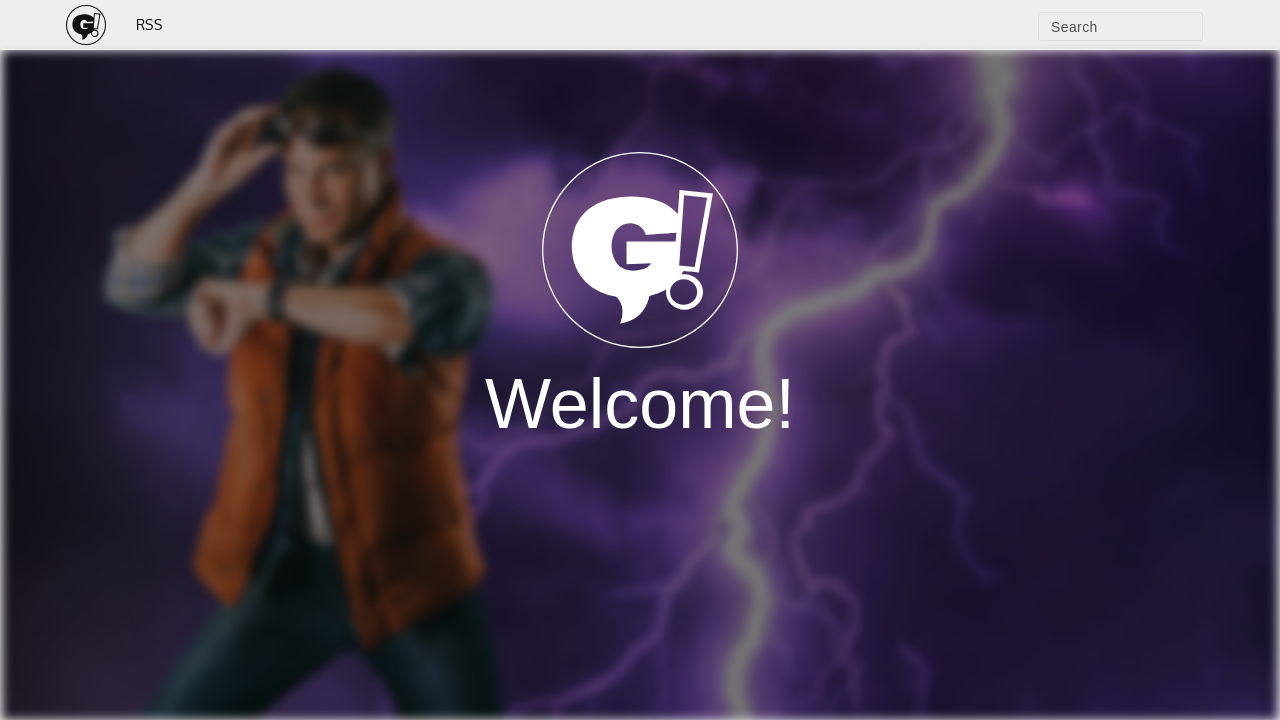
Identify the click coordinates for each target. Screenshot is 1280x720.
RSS (149, 24)
